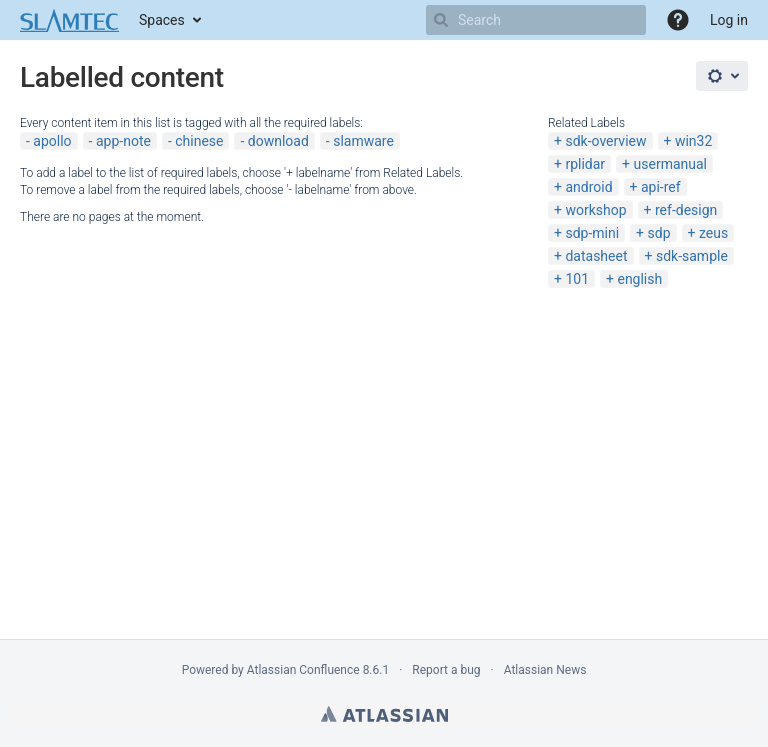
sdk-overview (605, 141)
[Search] (441, 20)
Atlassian (384, 714)
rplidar (585, 164)
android (588, 187)
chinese (199, 141)
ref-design (686, 210)
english (639, 279)
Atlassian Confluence (303, 670)
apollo (52, 141)
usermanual (670, 164)
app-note (123, 141)
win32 (693, 141)
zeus (713, 233)
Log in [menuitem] (729, 20)
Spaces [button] (162, 20)
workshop (595, 210)
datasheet (596, 256)
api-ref (661, 187)
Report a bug (446, 670)
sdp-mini (592, 233)
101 (577, 279)
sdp (659, 233)
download (278, 141)
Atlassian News (545, 670)
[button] (678, 20)
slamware (363, 141)
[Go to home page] (69, 20)
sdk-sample (692, 256)
